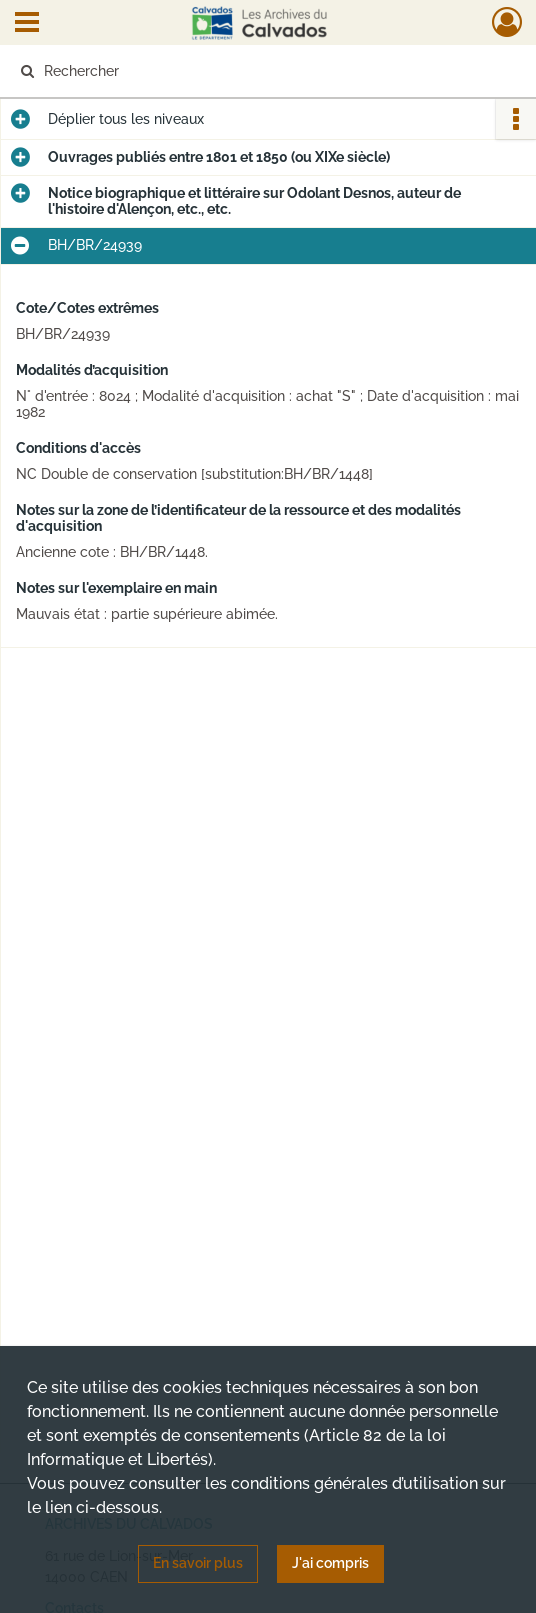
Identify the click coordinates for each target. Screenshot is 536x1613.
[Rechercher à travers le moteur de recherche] (254, 71)
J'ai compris (330, 1563)
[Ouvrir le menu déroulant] (27, 24)
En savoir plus (198, 1563)
